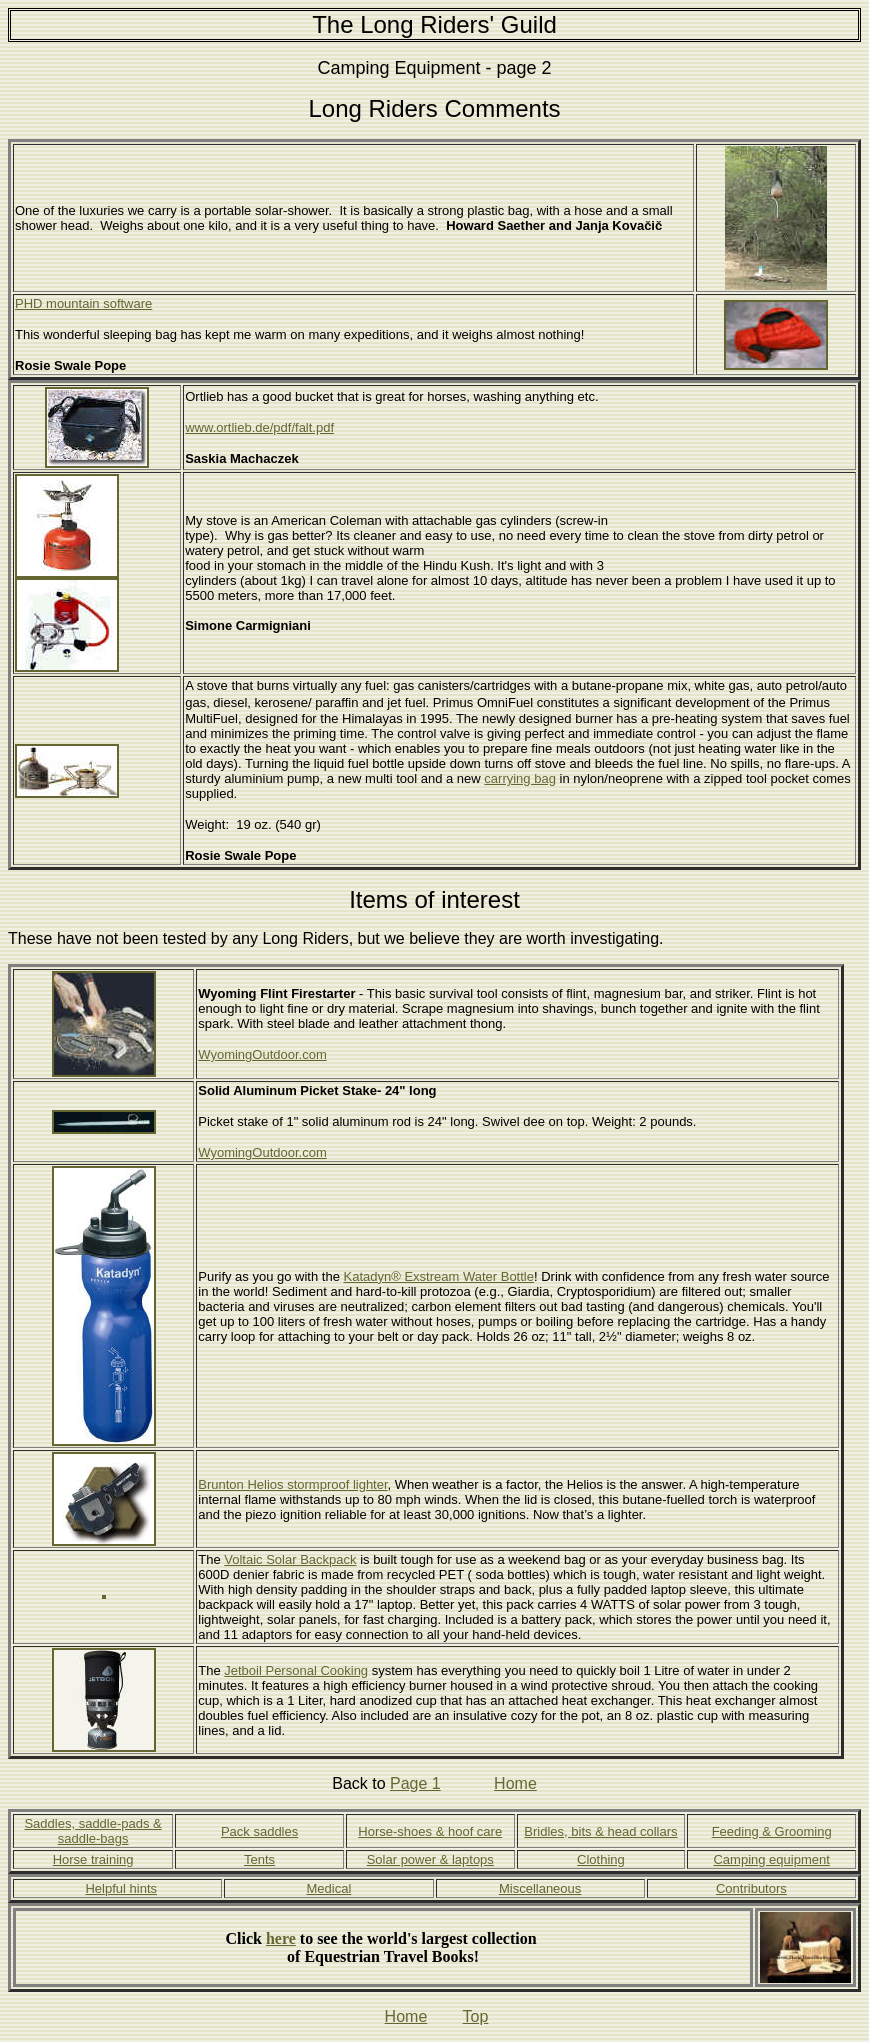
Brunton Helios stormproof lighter (292, 1484)
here (281, 1938)
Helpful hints (121, 1888)
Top (476, 2016)
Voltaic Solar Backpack (290, 1559)
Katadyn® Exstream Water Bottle (439, 1276)
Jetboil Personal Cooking (296, 1670)
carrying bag (520, 778)
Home (515, 1783)
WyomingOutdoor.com (262, 1054)
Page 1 (415, 1783)
